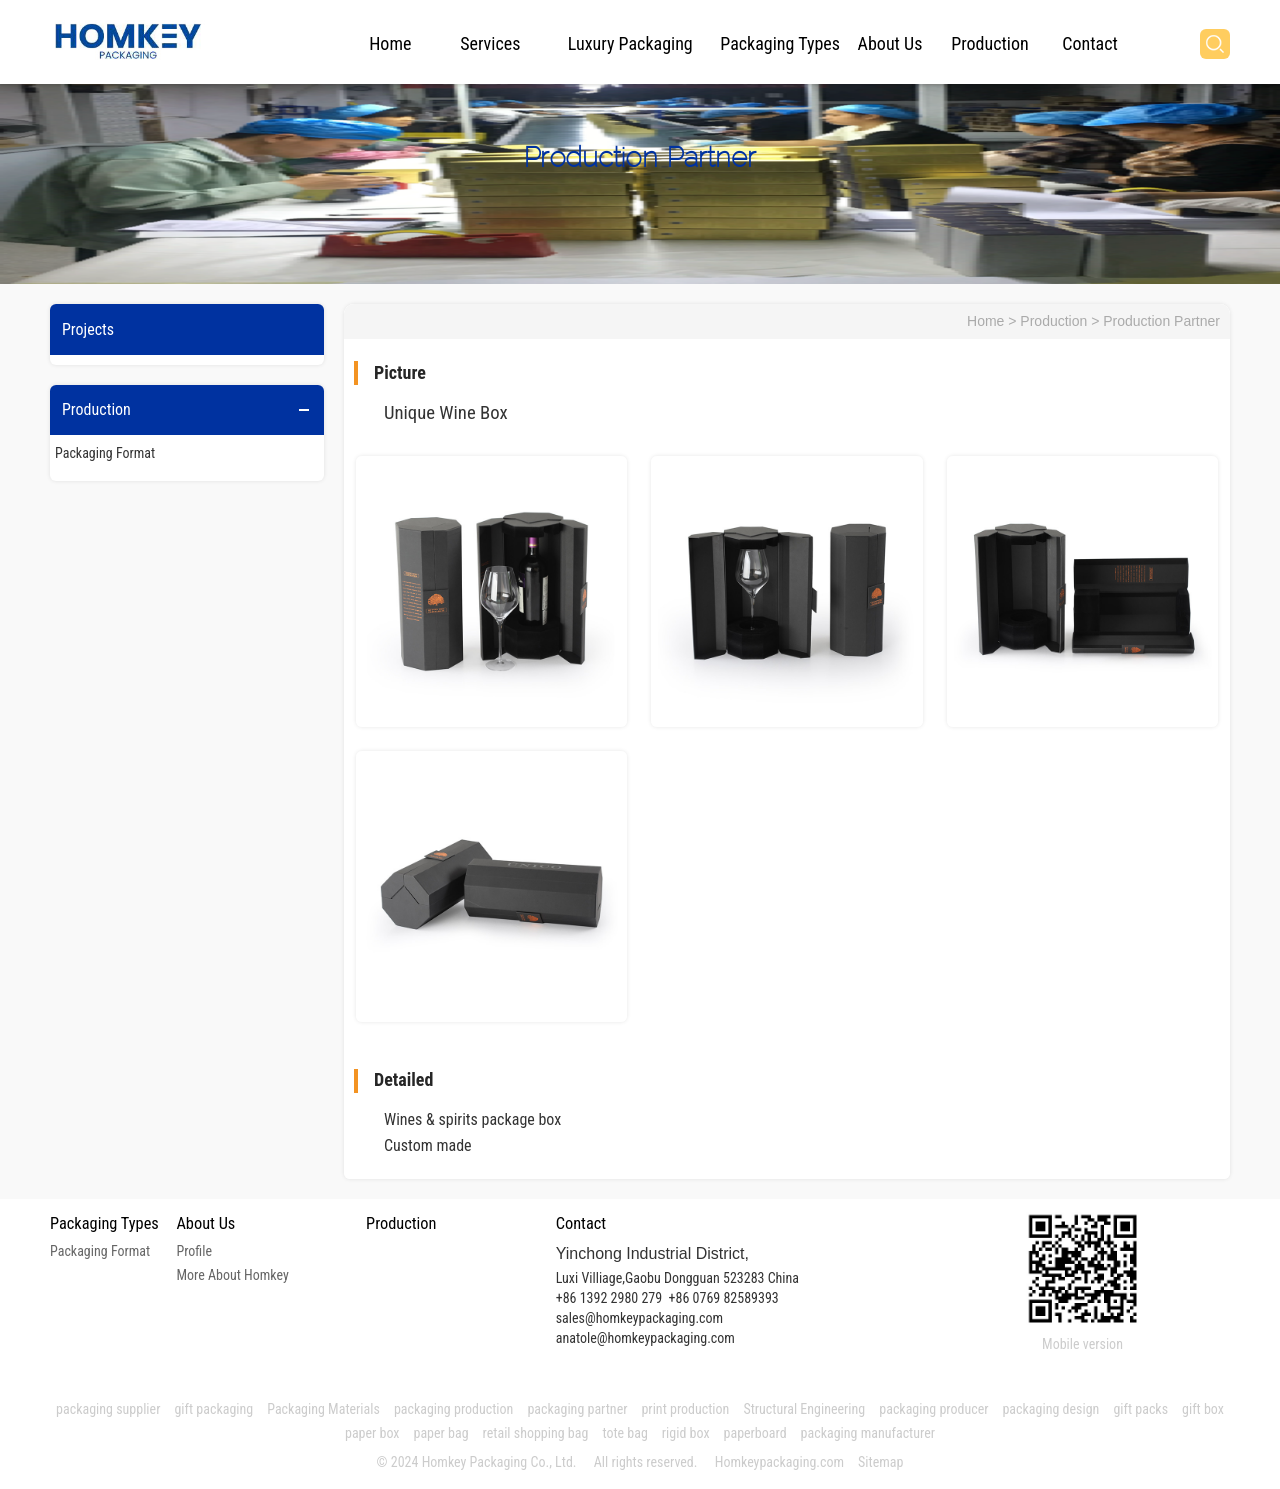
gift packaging (213, 1409)
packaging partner (577, 1409)
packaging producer (933, 1409)
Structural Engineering (804, 1409)
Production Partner (1161, 321)
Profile (194, 1251)
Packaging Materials (323, 1409)
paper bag (441, 1433)
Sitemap (880, 1462)
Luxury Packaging (630, 43)
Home (390, 43)
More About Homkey (232, 1275)
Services (490, 43)
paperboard (755, 1433)
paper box (372, 1433)
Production (989, 43)
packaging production (454, 1409)
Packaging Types (780, 43)
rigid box (686, 1433)
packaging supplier (108, 1409)
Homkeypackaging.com (779, 1462)
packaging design (1050, 1409)
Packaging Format (105, 453)
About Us (890, 43)
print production (685, 1409)
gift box (1203, 1409)
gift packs (1140, 1409)
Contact (1090, 43)
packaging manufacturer (870, 1433)
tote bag (624, 1433)
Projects (88, 329)
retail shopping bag (536, 1433)
